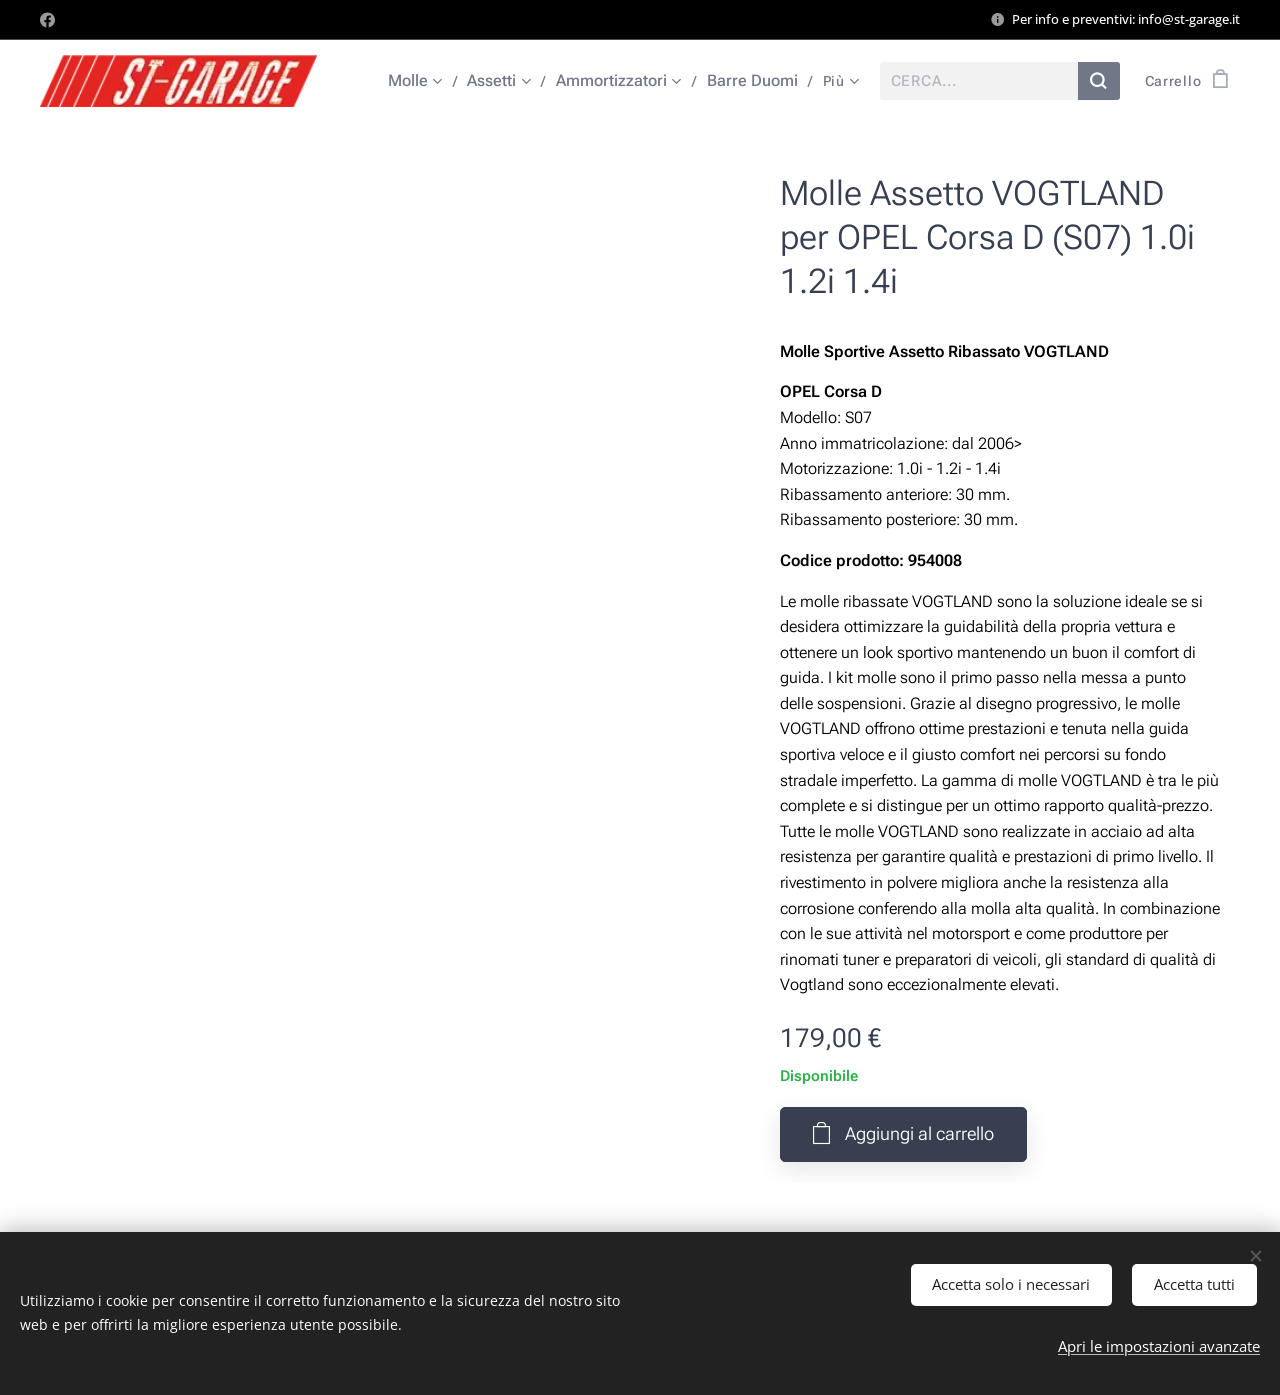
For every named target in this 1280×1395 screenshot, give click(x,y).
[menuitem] (425, 81)
